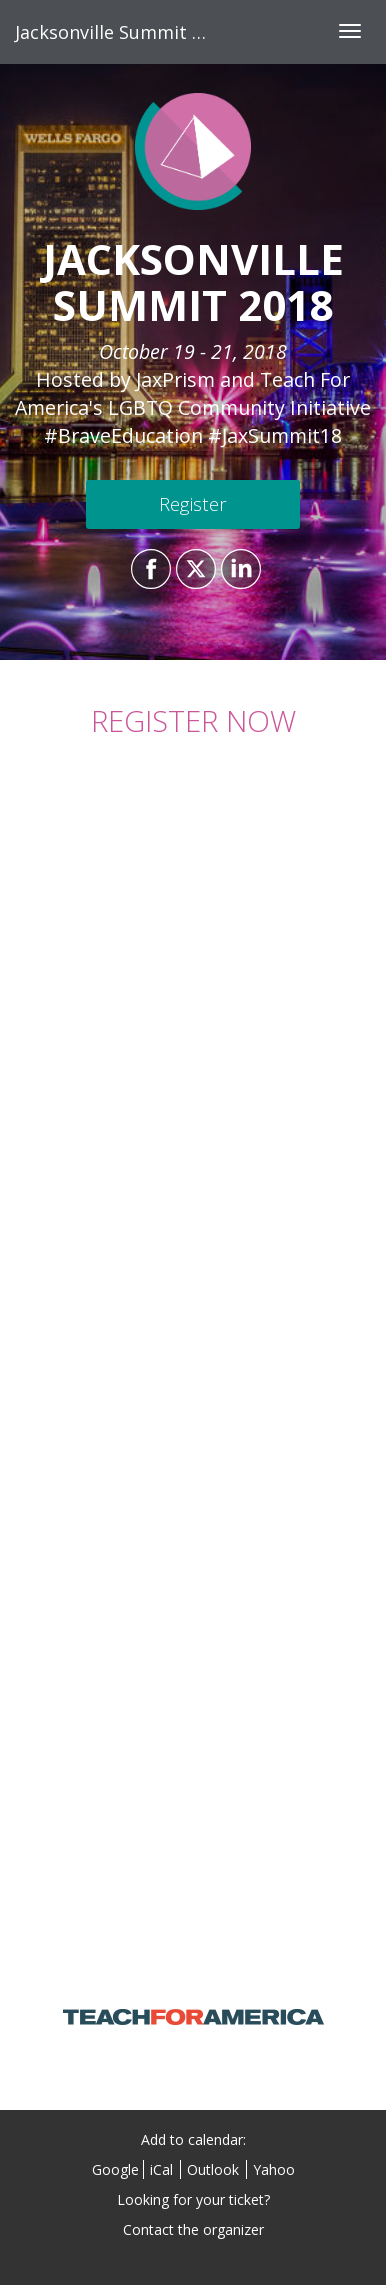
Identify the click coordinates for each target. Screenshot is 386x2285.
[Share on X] (193, 569)
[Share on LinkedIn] (238, 569)
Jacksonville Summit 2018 (123, 32)
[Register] (193, 504)
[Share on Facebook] (148, 569)
